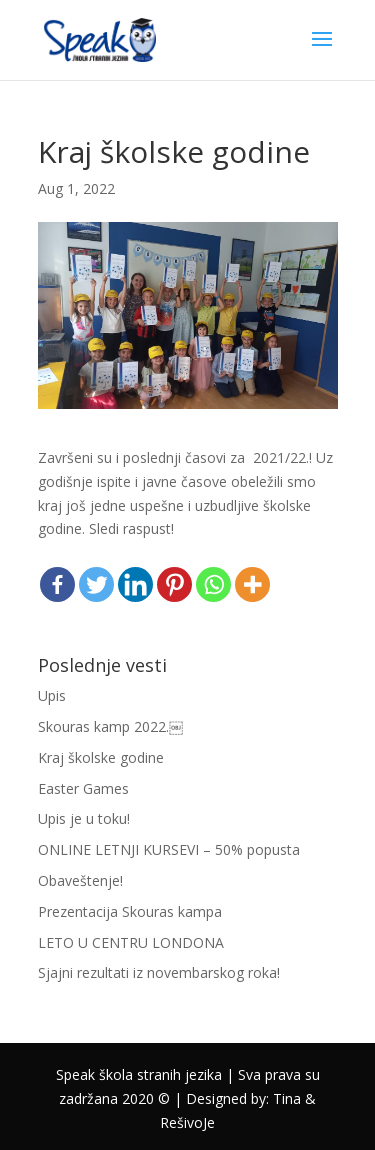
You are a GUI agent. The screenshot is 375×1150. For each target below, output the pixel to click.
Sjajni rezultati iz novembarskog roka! (159, 972)
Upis (52, 695)
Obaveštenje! (80, 880)
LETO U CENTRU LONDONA (131, 942)
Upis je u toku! (84, 818)
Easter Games (83, 788)
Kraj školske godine (101, 757)
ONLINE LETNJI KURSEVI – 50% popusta (169, 849)
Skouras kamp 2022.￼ (110, 726)
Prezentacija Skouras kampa (130, 911)
